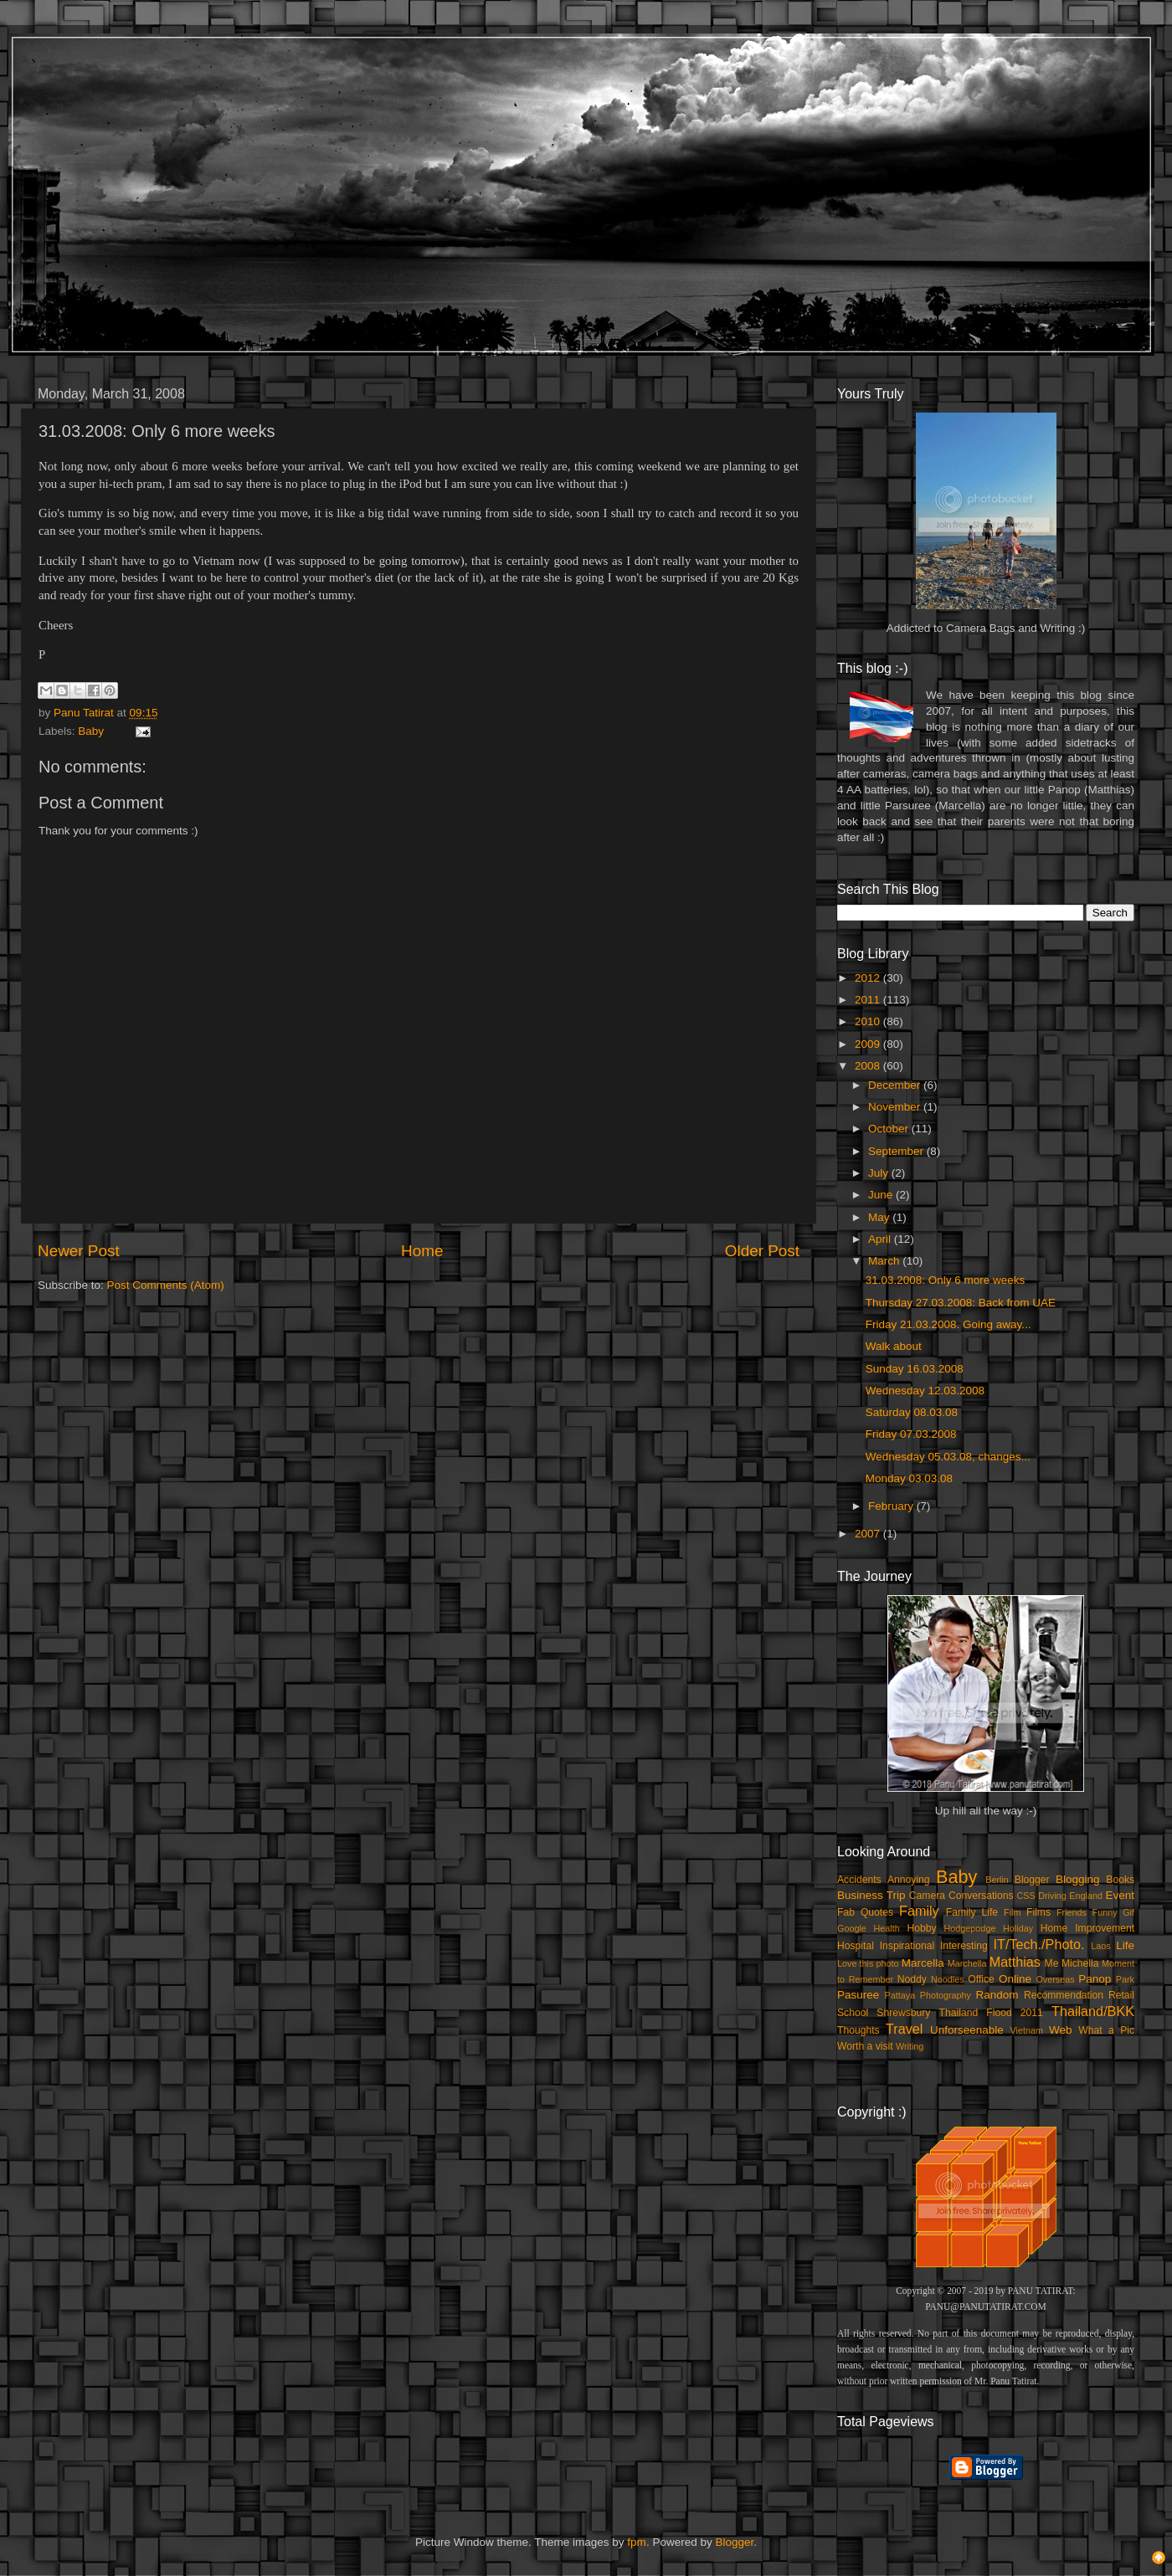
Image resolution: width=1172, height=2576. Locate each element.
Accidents (859, 1880)
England (1086, 1896)
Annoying (908, 1880)
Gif (1128, 1912)
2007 (869, 1533)
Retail (1121, 1995)
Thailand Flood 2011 (991, 2013)
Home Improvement (1087, 1928)
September (897, 1151)
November (895, 1107)
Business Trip (871, 1895)
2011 (869, 999)
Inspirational (907, 1946)
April (881, 1239)
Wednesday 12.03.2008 (925, 1390)
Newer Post (79, 1251)
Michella (1080, 1963)
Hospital (855, 1946)
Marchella (967, 1963)
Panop (1094, 1979)
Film (1012, 1912)
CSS (1025, 1896)
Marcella (923, 1963)
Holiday (1018, 1928)
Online (1015, 1979)
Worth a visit (865, 2046)
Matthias (1015, 1961)
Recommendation (1063, 1995)
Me (1052, 1963)
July (880, 1173)
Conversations (981, 1895)
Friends (1071, 1912)
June (882, 1194)
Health (887, 1928)
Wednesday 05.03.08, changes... (948, 1456)
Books (1120, 1880)
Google (851, 1928)
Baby (91, 731)
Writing (909, 2046)
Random (997, 1994)
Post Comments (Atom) (165, 1285)
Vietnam (1026, 2030)
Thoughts (858, 2030)
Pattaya (900, 1995)
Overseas (1055, 1979)
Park (1125, 1979)
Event (1119, 1895)
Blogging (1078, 1879)
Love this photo (868, 1963)
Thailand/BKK (1092, 2011)
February (892, 1506)
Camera (927, 1895)
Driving (1052, 1896)
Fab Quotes (865, 1912)
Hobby (921, 1928)
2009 (869, 1044)
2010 (869, 1021)
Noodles (947, 1979)
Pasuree (858, 1994)
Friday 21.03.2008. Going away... (948, 1324)
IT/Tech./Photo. (1039, 1944)
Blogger (1032, 1880)
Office (981, 1979)
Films (1038, 1912)
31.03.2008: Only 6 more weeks (946, 1280)
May (880, 1217)
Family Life (972, 1912)
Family (919, 1910)
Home (422, 1251)
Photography (945, 1995)
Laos (1100, 1946)
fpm (636, 2542)
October (890, 1128)
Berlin (997, 1880)
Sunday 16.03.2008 (915, 1368)
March (885, 1261)
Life (1125, 1945)
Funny (1105, 1912)
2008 (869, 1066)
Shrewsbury (903, 2013)
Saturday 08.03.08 (912, 1412)
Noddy (912, 1979)
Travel (904, 2028)
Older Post (762, 1251)
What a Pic (1106, 2030)
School (852, 2013)
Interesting (964, 1946)
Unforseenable (967, 2030)
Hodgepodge (970, 1928)
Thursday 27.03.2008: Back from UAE (961, 1302)
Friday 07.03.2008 (911, 1434)
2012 (869, 978)
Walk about (894, 1346)
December (895, 1085)
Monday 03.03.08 (909, 1478)
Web (1060, 2030)
